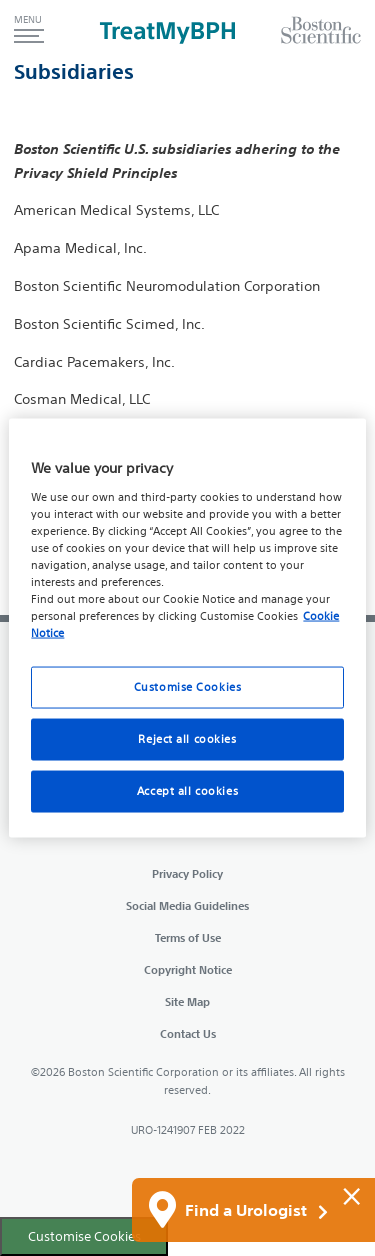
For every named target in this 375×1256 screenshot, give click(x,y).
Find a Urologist (256, 1211)
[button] (29, 30)
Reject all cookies (187, 739)
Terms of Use (188, 937)
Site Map (187, 1001)
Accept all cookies (187, 791)
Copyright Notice (188, 969)
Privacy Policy (187, 873)
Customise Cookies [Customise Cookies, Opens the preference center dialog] (188, 687)
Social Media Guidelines (187, 905)
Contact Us (188, 1033)
